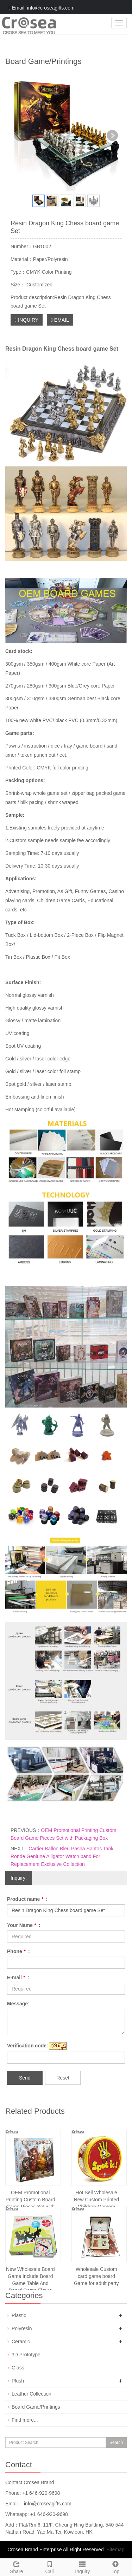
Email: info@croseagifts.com (42, 8)
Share (16, 2566)
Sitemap (115, 2549)
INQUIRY (26, 320)
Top (115, 2566)
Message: (18, 2003)
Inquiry (82, 2566)
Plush (18, 2381)
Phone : (18, 1951)
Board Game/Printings (36, 2407)
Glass (18, 2367)
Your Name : (23, 1925)
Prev (19, 135)
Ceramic (21, 2341)
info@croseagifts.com (47, 2503)
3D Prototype (26, 2354)
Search (116, 2442)
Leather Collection (31, 2394)
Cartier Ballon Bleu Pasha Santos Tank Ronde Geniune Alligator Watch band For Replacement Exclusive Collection (62, 1856)
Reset (62, 2078)
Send (25, 2078)
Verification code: (27, 2045)
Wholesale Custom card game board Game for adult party (96, 2276)
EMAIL (60, 320)
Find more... (25, 2420)
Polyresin (22, 2328)
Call (49, 2566)
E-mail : (18, 1977)
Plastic (19, 2315)
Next (112, 135)
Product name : (27, 1899)
